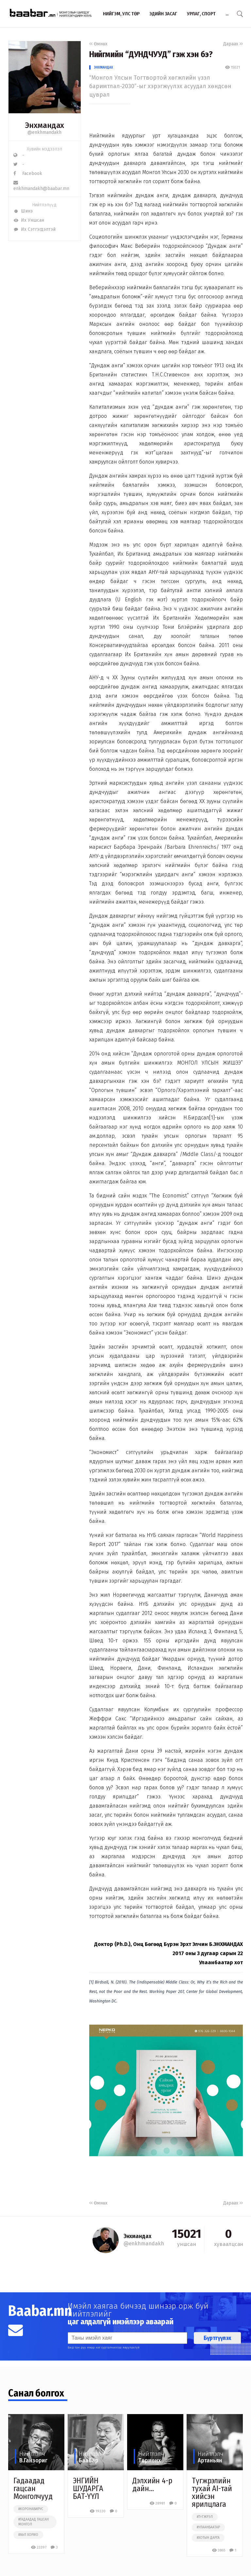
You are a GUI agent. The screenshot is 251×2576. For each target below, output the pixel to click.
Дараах (233, 44)
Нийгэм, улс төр (121, 14)
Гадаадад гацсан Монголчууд (33, 2488)
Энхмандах (103, 67)
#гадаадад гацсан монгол (33, 2522)
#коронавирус (30, 2509)
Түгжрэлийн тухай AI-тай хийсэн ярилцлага (212, 2492)
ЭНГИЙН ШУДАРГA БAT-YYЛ (88, 2488)
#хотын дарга (208, 2538)
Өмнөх (98, 44)
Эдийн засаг (163, 14)
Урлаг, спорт (201, 14)
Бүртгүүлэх (217, 2338)
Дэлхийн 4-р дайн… (152, 2484)
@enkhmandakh (44, 132)
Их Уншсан (28, 220)
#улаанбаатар (208, 2527)
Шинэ (23, 211)
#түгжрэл (205, 2517)
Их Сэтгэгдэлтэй (34, 229)
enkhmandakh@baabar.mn (41, 185)
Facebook (27, 173)
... (227, 14)
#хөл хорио (28, 2535)
